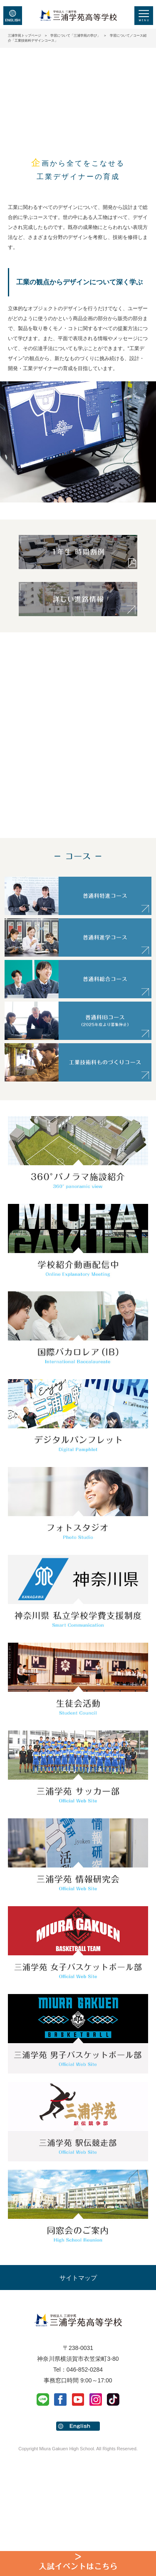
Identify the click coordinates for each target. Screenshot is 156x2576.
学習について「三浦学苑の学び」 (75, 35)
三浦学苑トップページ (24, 35)
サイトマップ (78, 2277)
